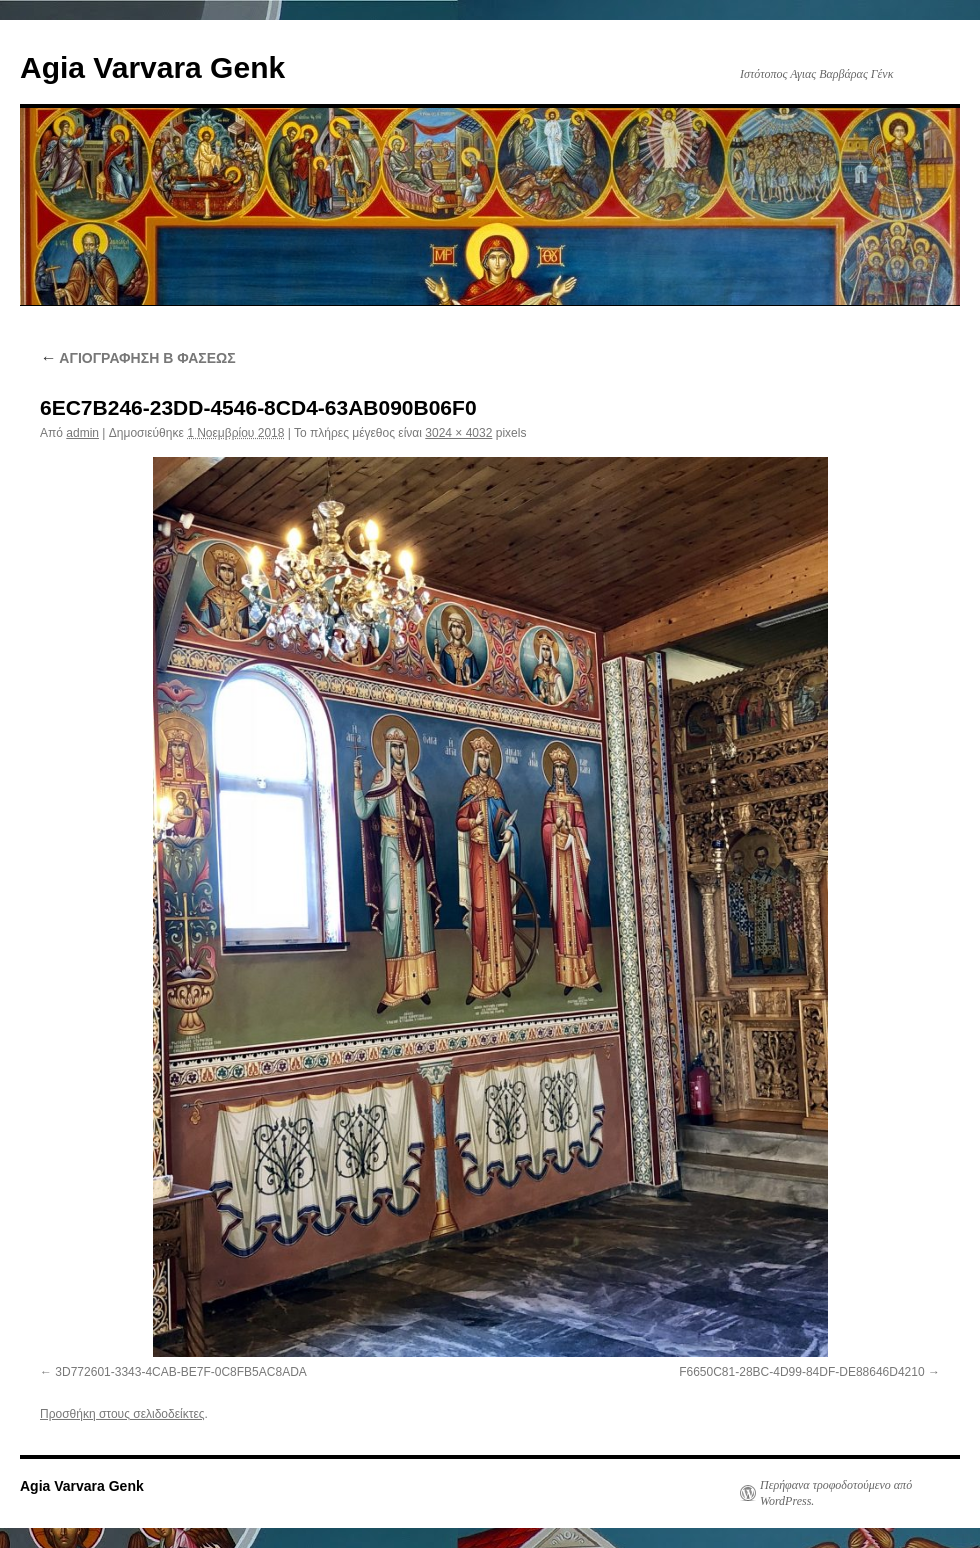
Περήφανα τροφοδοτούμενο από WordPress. (836, 1493)
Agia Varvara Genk (152, 67)
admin (82, 433)
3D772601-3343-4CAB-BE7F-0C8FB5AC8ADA (180, 1372)
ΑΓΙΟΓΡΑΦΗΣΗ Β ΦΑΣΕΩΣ (138, 358)
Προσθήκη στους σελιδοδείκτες (122, 1414)
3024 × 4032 (458, 433)
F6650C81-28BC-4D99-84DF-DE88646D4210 (801, 1372)
